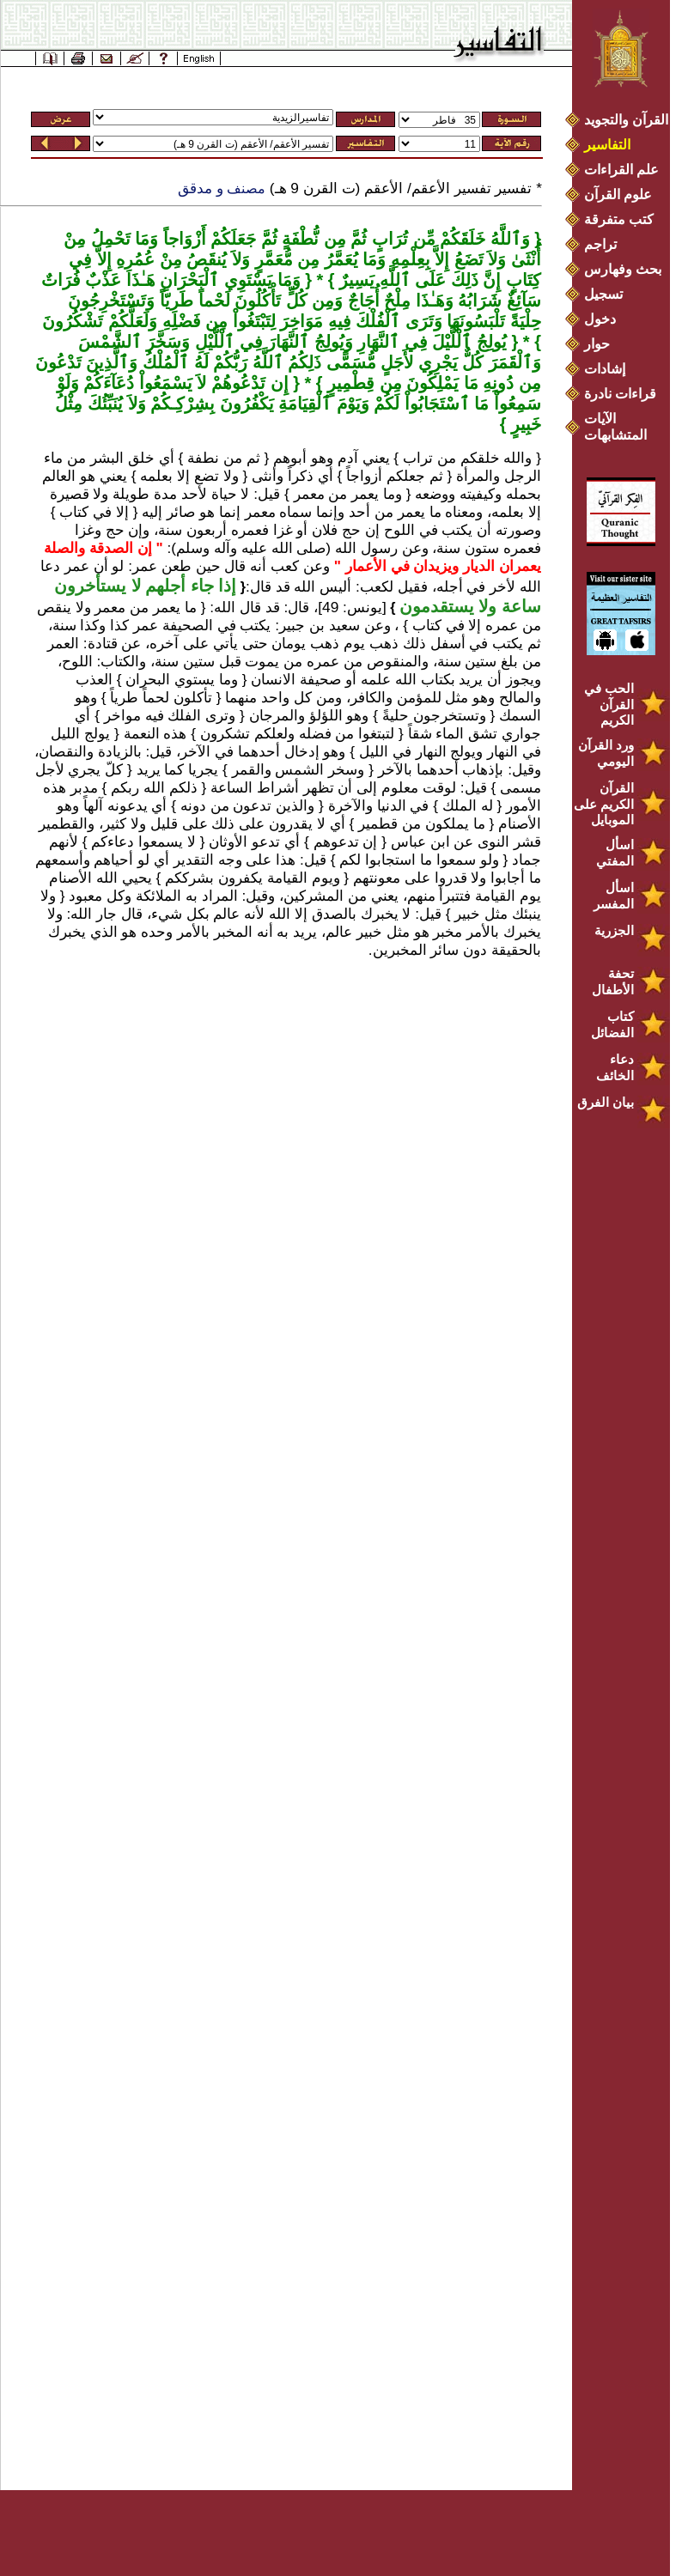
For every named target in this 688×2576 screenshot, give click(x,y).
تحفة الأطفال (613, 981)
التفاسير (607, 144)
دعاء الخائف (615, 1067)
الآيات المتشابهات (615, 426)
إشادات (604, 368)
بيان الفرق (605, 1102)
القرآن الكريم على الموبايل (604, 804)
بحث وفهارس (626, 269)
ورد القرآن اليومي (606, 753)
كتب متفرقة (619, 219)
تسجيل (603, 294)
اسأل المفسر (614, 895)
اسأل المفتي (615, 852)
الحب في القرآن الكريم (609, 704)
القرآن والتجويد (626, 119)
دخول (600, 319)
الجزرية (614, 930)
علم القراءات (621, 169)
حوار (597, 344)
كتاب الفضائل (612, 1024)
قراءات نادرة (620, 393)
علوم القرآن (618, 194)
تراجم (600, 244)
